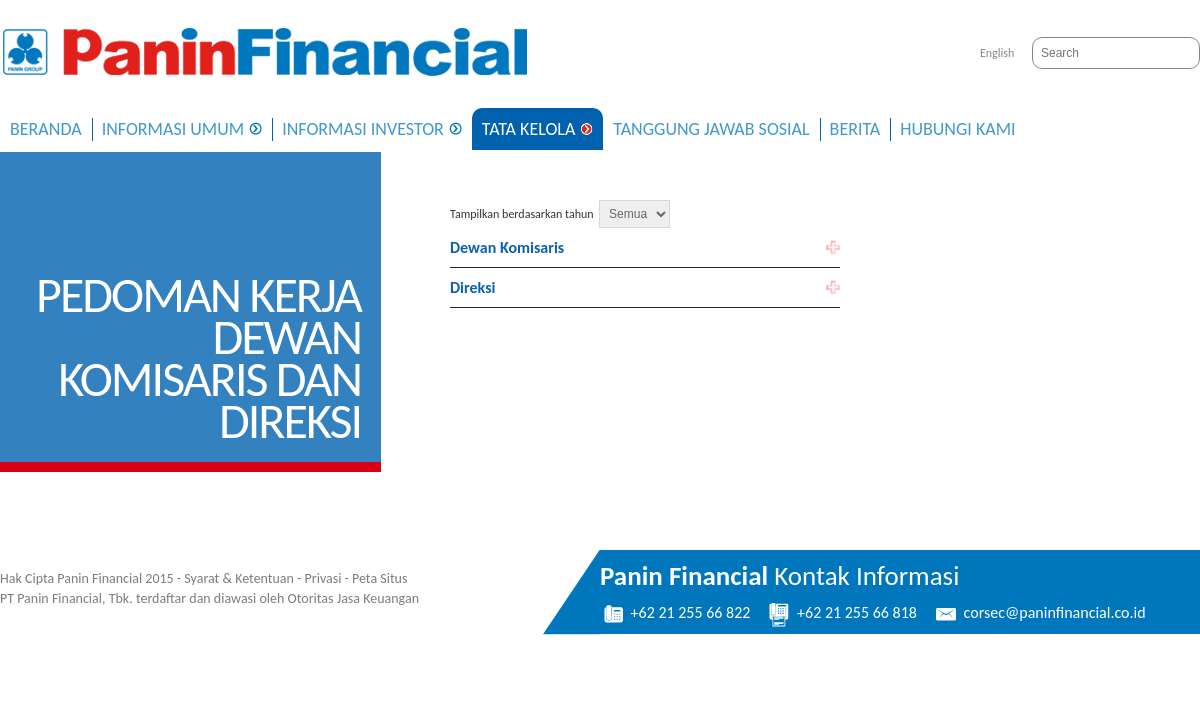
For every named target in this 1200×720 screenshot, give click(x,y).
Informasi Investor (363, 129)
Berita (855, 129)
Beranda (46, 129)
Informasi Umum (173, 129)
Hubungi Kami (957, 129)
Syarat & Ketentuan (239, 578)
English (997, 53)
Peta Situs (379, 578)
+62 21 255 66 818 (841, 612)
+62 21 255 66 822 (675, 612)
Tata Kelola (528, 129)
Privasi (323, 578)
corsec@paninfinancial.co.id (1039, 612)
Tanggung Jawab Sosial (711, 129)
